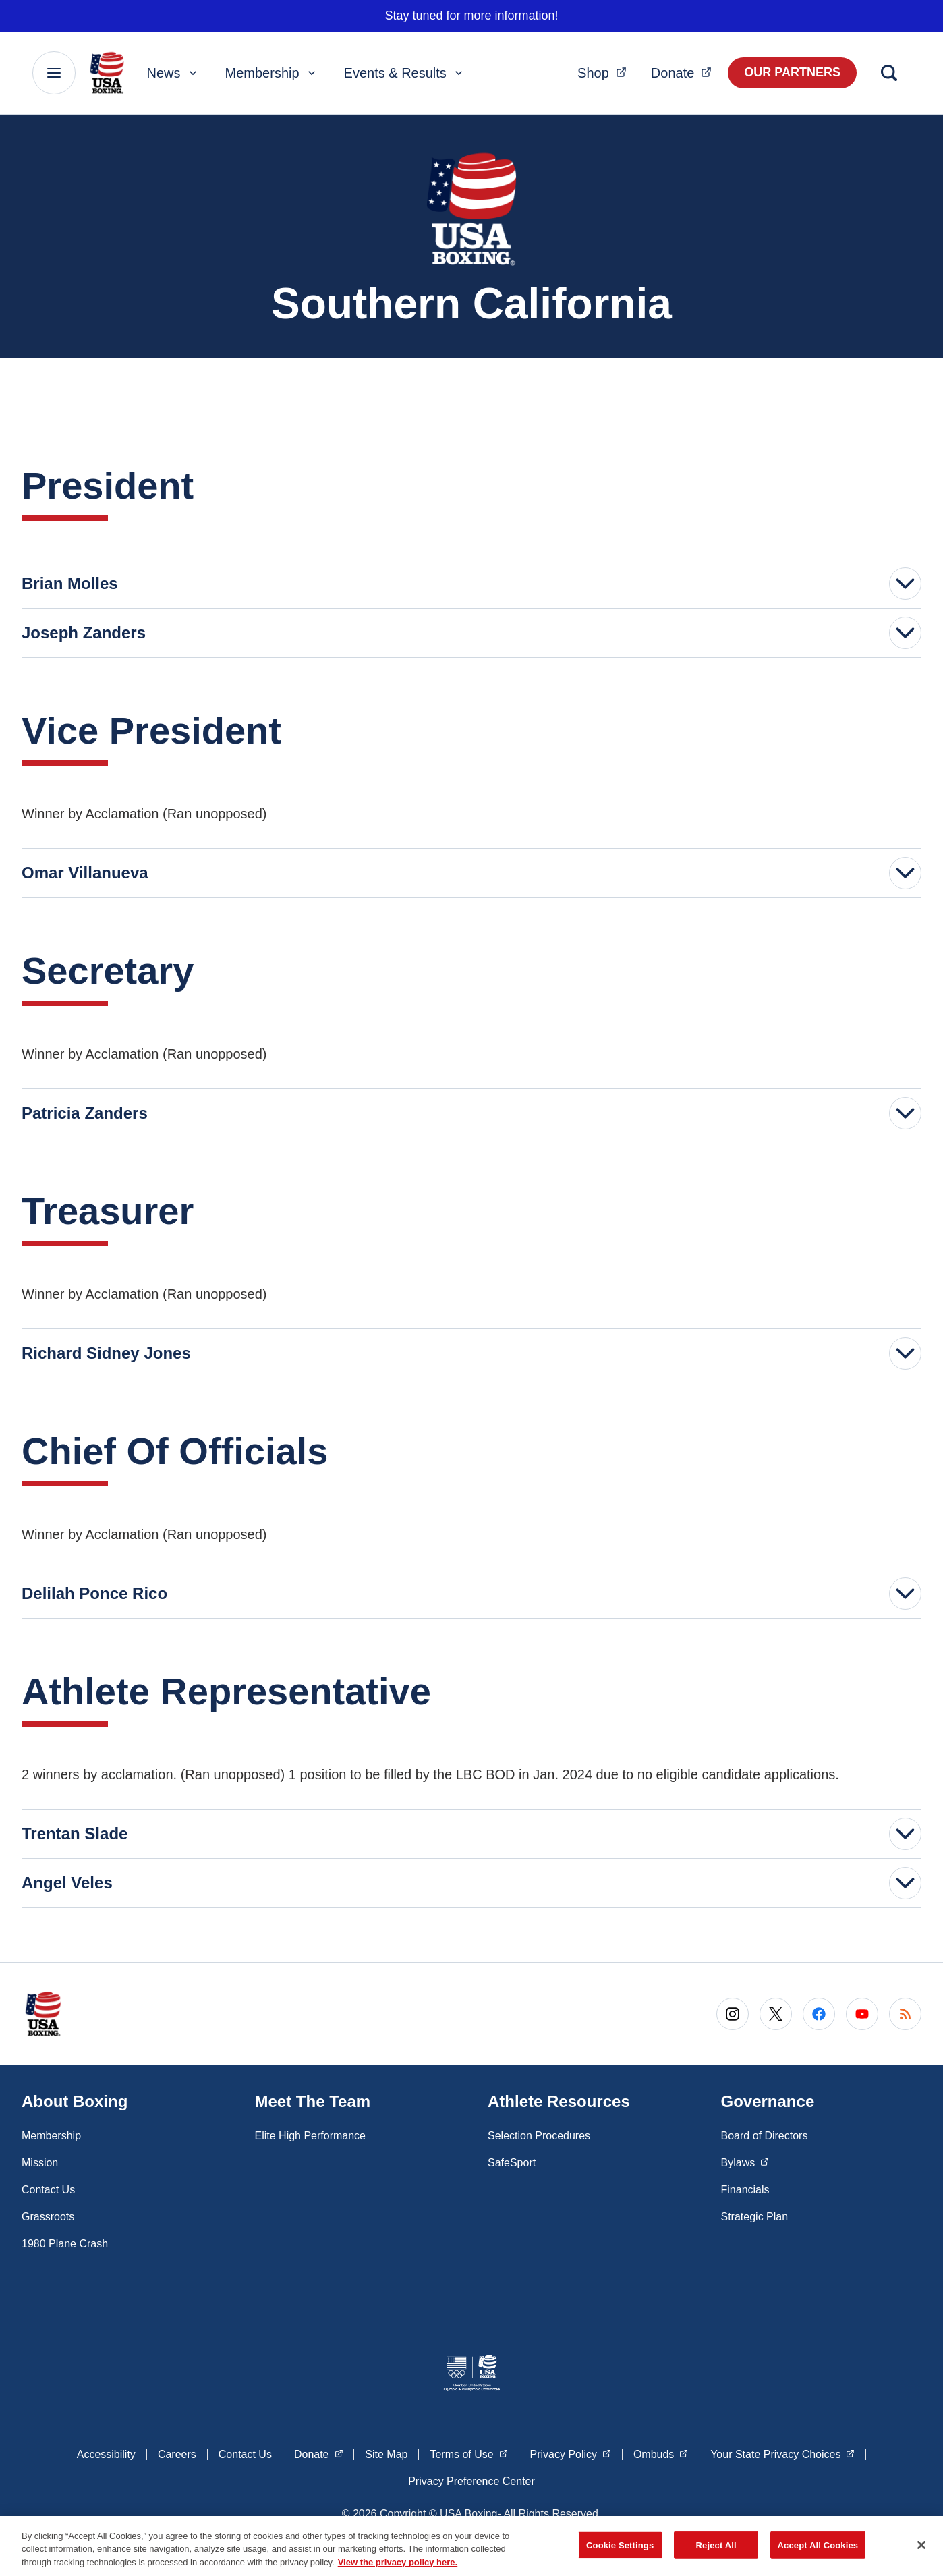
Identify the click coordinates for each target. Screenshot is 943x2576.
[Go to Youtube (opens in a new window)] (862, 2014)
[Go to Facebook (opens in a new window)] (819, 2014)
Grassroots (48, 2216)
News (173, 72)
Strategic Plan (755, 2216)
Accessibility (106, 2454)
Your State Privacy (782, 2453)
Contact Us (48, 2189)
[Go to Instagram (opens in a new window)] (732, 2014)
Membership (271, 72)
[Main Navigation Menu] (54, 72)
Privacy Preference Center (471, 2481)
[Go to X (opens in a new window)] (776, 2014)
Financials (745, 2189)
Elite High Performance (310, 2135)
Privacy (570, 2453)
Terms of (468, 2453)
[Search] (889, 72)
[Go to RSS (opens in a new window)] (905, 2014)
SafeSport (512, 2162)
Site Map (386, 2454)
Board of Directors (764, 2135)
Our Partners (792, 72)
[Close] (921, 2549)
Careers (177, 2454)
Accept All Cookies (818, 2549)
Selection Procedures (539, 2135)
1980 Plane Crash (65, 2243)
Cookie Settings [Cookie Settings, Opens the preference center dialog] (620, 2549)
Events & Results (404, 72)
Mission (40, 2162)
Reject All (716, 2549)
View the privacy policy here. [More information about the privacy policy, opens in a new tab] (398, 2567)
